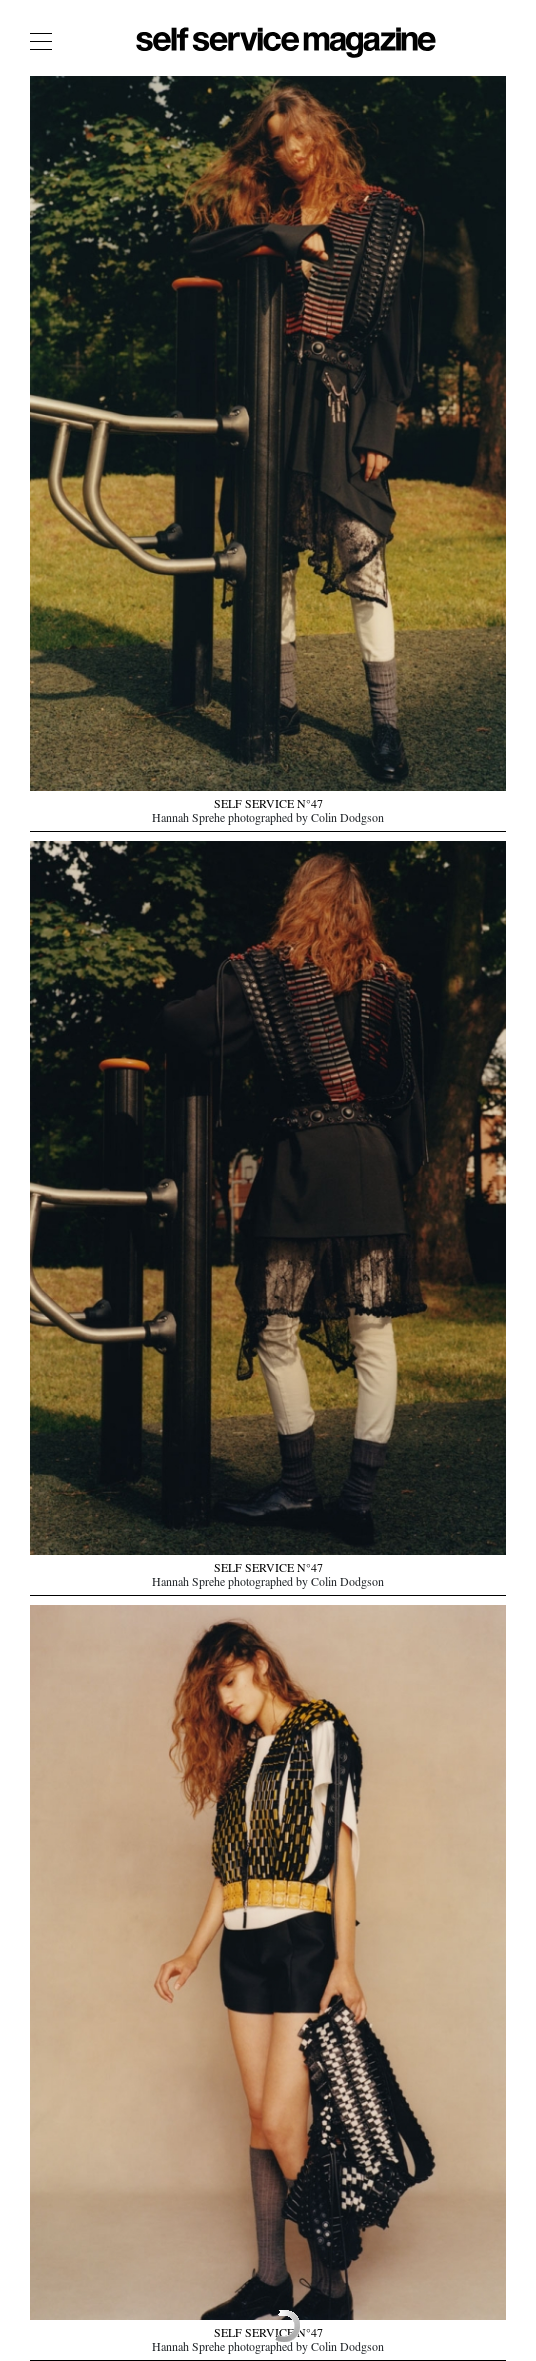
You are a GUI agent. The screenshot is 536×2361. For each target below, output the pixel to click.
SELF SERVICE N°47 (268, 806)
